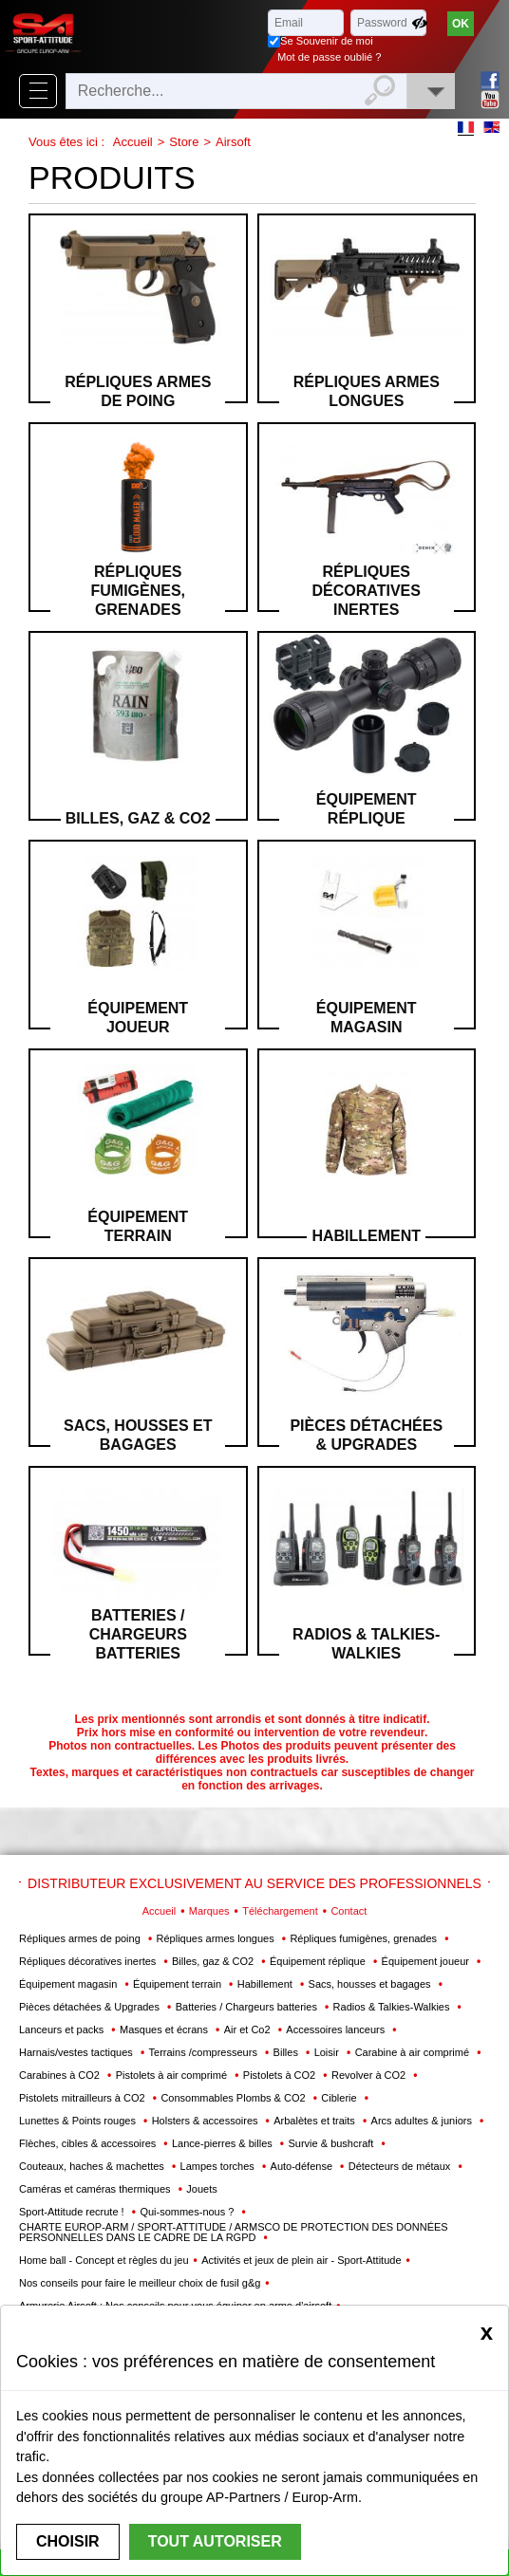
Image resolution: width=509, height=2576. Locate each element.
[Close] (486, 2332)
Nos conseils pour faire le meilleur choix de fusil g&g (139, 2283)
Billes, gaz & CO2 (138, 818)
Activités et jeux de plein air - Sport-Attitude (301, 2260)
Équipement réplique (366, 808)
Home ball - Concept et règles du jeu (104, 2260)
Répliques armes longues (366, 391)
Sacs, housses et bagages (138, 1435)
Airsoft (233, 142)
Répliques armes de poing (138, 391)
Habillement (366, 1236)
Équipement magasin (366, 1017)
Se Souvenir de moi (326, 40)
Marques (209, 1911)
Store (183, 142)
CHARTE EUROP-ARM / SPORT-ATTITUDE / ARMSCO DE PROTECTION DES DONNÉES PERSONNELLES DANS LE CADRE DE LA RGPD (233, 2232)
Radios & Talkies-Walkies (366, 1643)
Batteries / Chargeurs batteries (138, 1634)
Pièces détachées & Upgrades (366, 1435)
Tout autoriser (215, 2541)
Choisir (68, 2541)
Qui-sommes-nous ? (188, 2211)
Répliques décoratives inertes (366, 591)
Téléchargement (280, 1911)
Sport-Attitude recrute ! (73, 2211)
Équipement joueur (137, 1017)
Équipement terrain (137, 1226)
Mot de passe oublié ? (329, 57)
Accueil (133, 142)
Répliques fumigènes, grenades (137, 591)
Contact (348, 1911)
